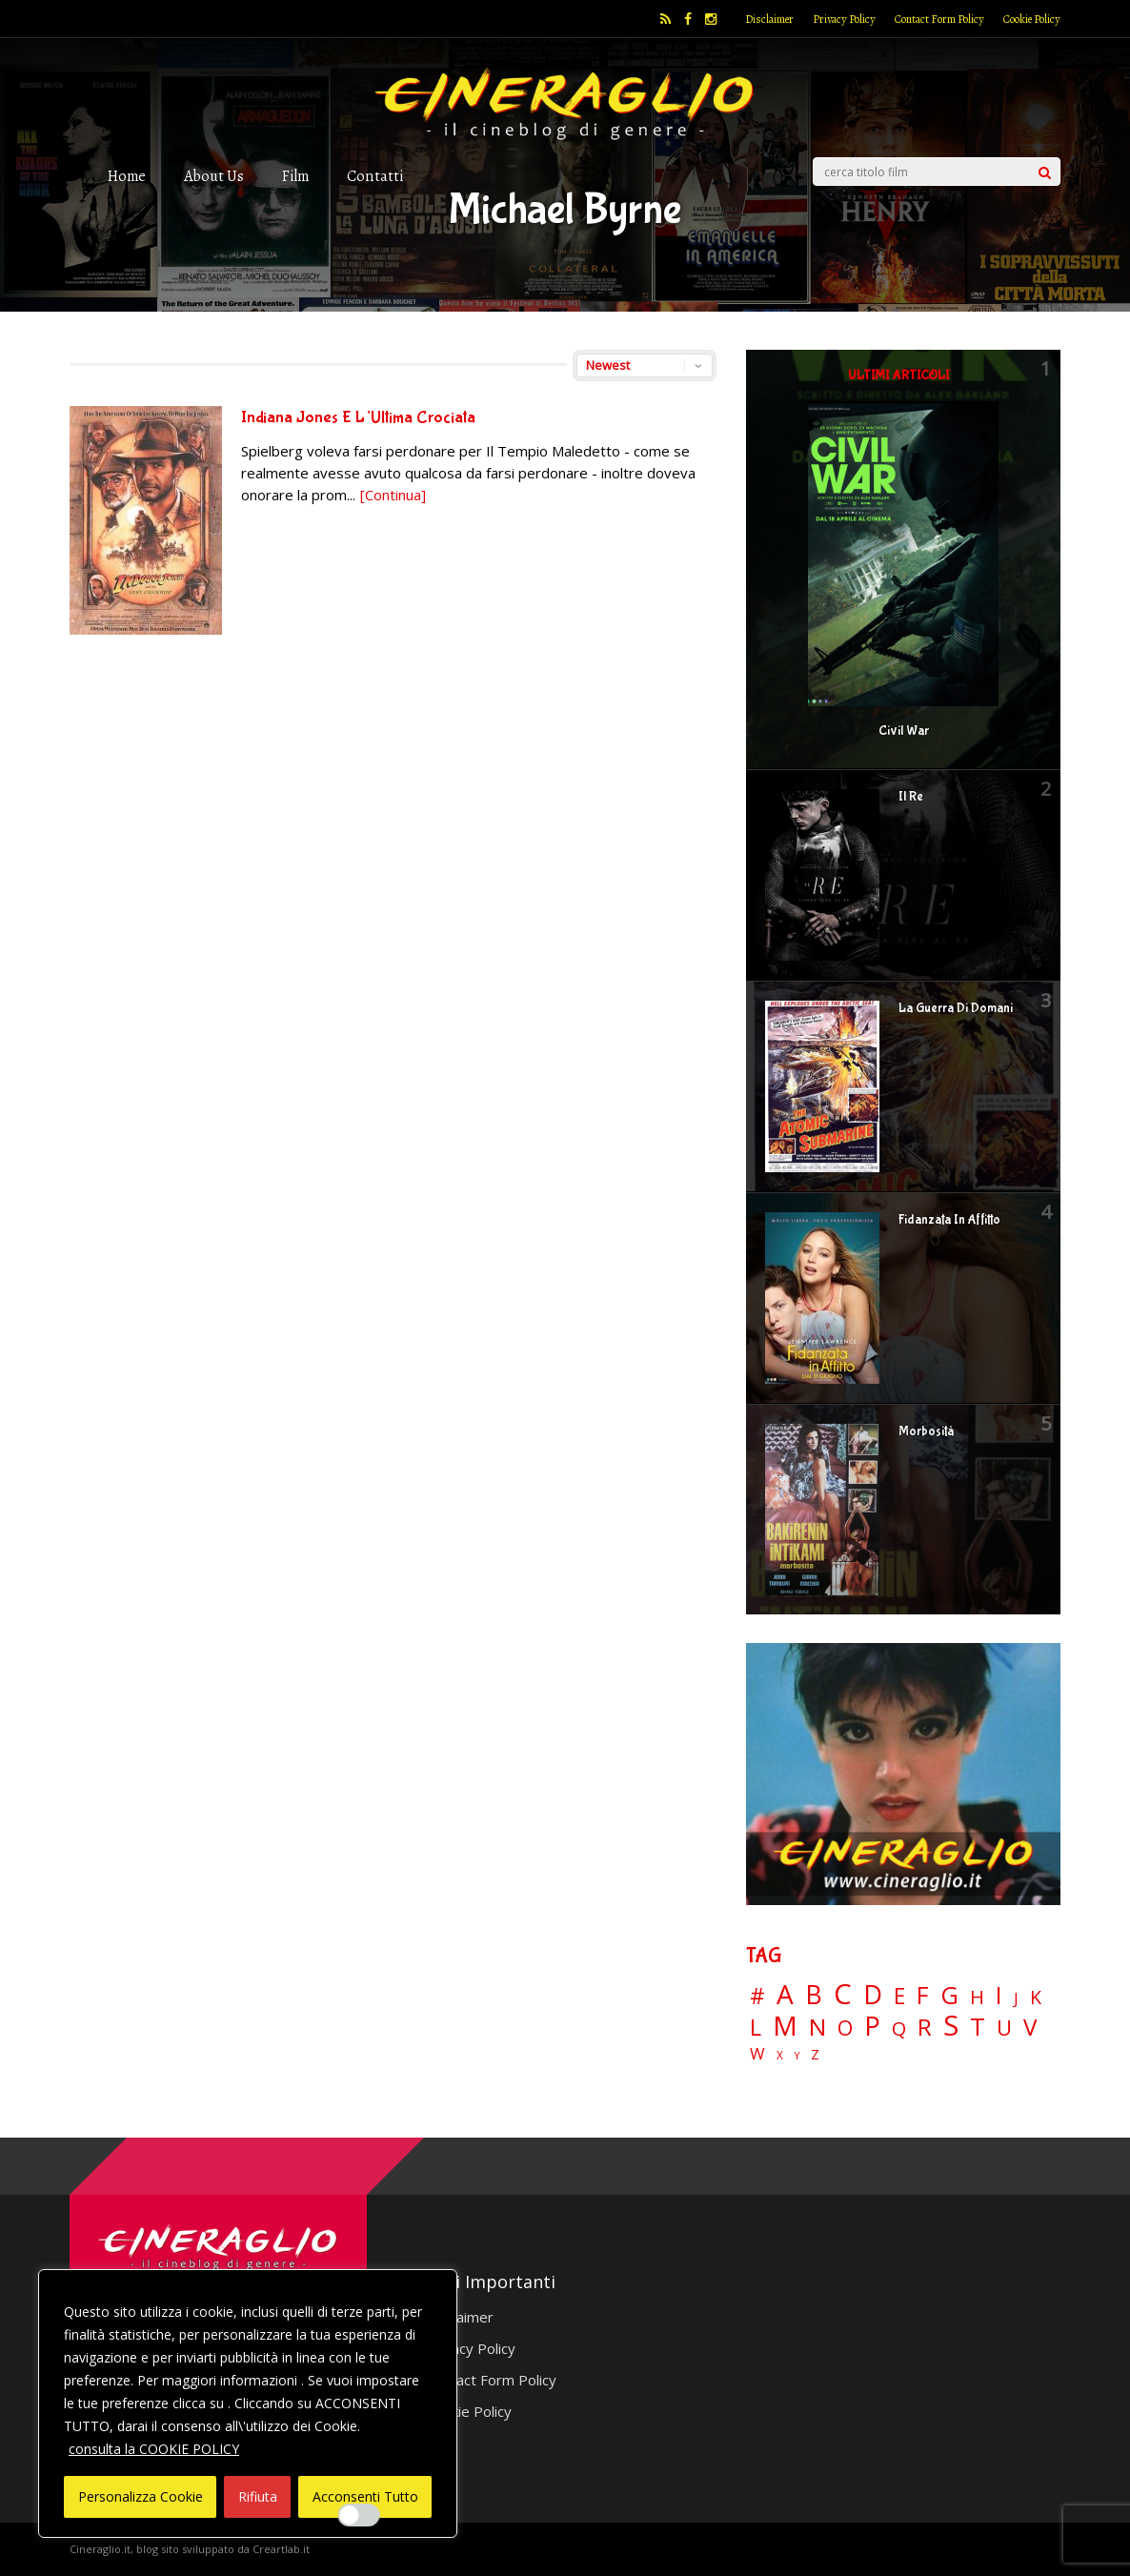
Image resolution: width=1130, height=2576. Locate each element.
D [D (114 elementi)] (872, 1995)
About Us (214, 176)
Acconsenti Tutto (365, 2496)
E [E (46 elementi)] (899, 1997)
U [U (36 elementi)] (1004, 2028)
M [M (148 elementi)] (785, 2025)
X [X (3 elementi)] (780, 2055)
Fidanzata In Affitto (949, 1219)
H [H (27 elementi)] (977, 1997)
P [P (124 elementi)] (872, 2025)
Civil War (903, 731)
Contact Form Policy (939, 19)
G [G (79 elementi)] (949, 1995)
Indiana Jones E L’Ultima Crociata (358, 418)
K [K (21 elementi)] (1035, 1997)
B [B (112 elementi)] (813, 1995)
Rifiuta (257, 2496)
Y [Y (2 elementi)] (797, 2056)
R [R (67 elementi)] (925, 2027)
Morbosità (926, 1431)
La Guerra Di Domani (955, 1008)
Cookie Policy (1031, 19)
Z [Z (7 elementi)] (815, 2054)
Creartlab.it (281, 2549)
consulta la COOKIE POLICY (154, 2449)
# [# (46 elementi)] (757, 1997)
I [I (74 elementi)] (999, 1995)
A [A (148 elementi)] (785, 1993)
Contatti (375, 176)
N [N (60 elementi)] (817, 2027)
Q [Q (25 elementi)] (899, 2028)
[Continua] (393, 494)
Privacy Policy (844, 19)
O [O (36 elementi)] (845, 2028)
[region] (247, 2403)
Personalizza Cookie (140, 2496)
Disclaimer (769, 19)
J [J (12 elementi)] (1016, 1998)
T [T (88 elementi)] (977, 2027)
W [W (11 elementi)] (757, 2054)
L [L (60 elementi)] (755, 2027)
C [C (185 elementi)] (843, 1994)
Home (127, 176)
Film (295, 176)
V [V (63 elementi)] (1030, 2027)
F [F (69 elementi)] (923, 1996)
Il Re (910, 796)
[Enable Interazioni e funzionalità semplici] (359, 2515)
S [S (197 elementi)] (950, 2025)
